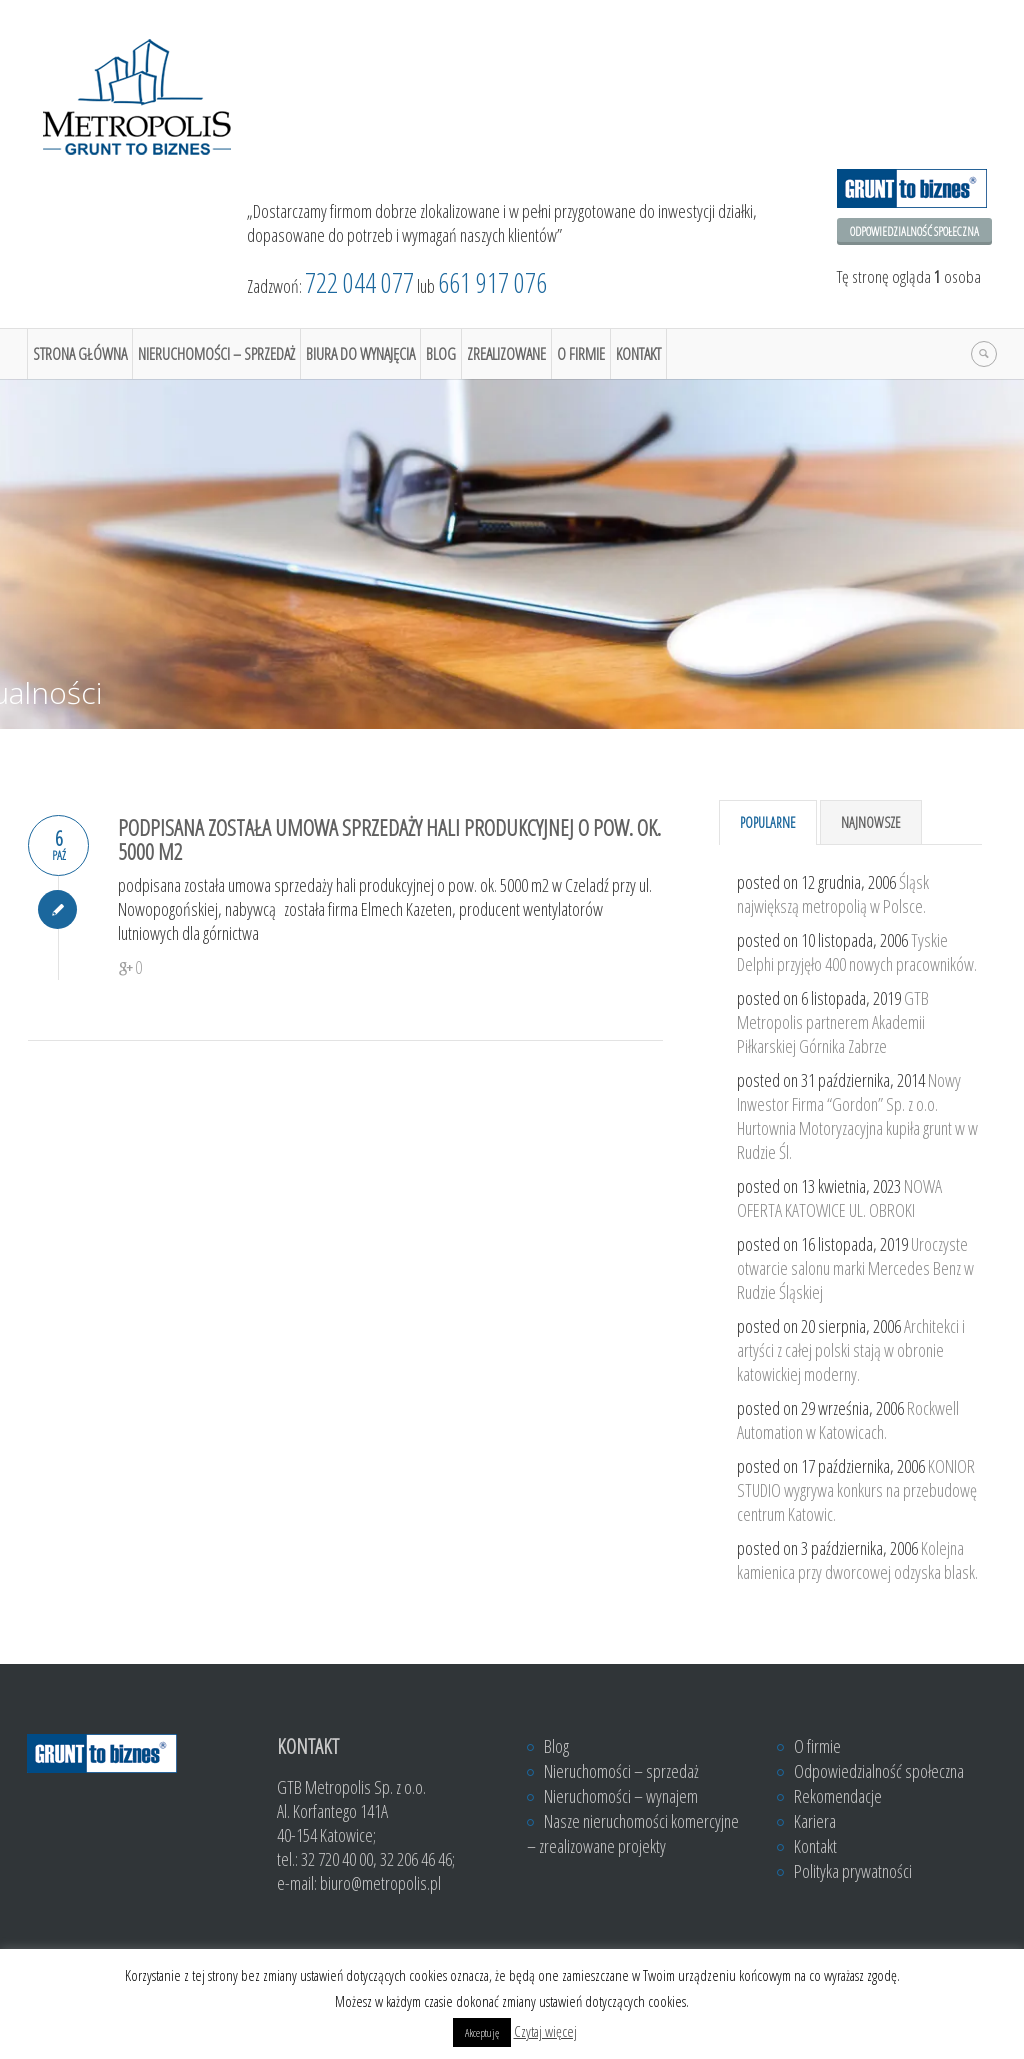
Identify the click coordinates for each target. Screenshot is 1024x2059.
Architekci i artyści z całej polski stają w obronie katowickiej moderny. (851, 1350)
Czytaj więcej (545, 2031)
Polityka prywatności (853, 1871)
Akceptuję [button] (482, 2032)
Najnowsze (871, 822)
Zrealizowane (506, 354)
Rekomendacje (838, 1796)
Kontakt (638, 354)
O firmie (581, 354)
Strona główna (80, 354)
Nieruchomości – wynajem (621, 1796)
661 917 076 (492, 282)
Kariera (815, 1821)
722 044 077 (359, 282)
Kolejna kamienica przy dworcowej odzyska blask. (857, 1560)
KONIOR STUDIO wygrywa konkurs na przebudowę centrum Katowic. (857, 1490)
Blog (441, 354)
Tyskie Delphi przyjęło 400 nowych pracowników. (857, 952)
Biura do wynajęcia (360, 354)
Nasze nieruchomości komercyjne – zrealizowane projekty (633, 1833)
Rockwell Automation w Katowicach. (848, 1420)
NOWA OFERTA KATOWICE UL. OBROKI (839, 1198)
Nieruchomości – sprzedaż (216, 354)
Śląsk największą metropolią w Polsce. (833, 894)
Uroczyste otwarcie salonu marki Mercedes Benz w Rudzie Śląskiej (855, 1268)
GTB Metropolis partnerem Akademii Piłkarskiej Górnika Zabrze (833, 1022)
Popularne (768, 822)
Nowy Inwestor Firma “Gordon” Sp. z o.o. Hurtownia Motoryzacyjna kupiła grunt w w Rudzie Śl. (857, 1116)
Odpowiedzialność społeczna (914, 231)
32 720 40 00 (337, 1859)
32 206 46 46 (416, 1859)
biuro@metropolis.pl (380, 1883)
